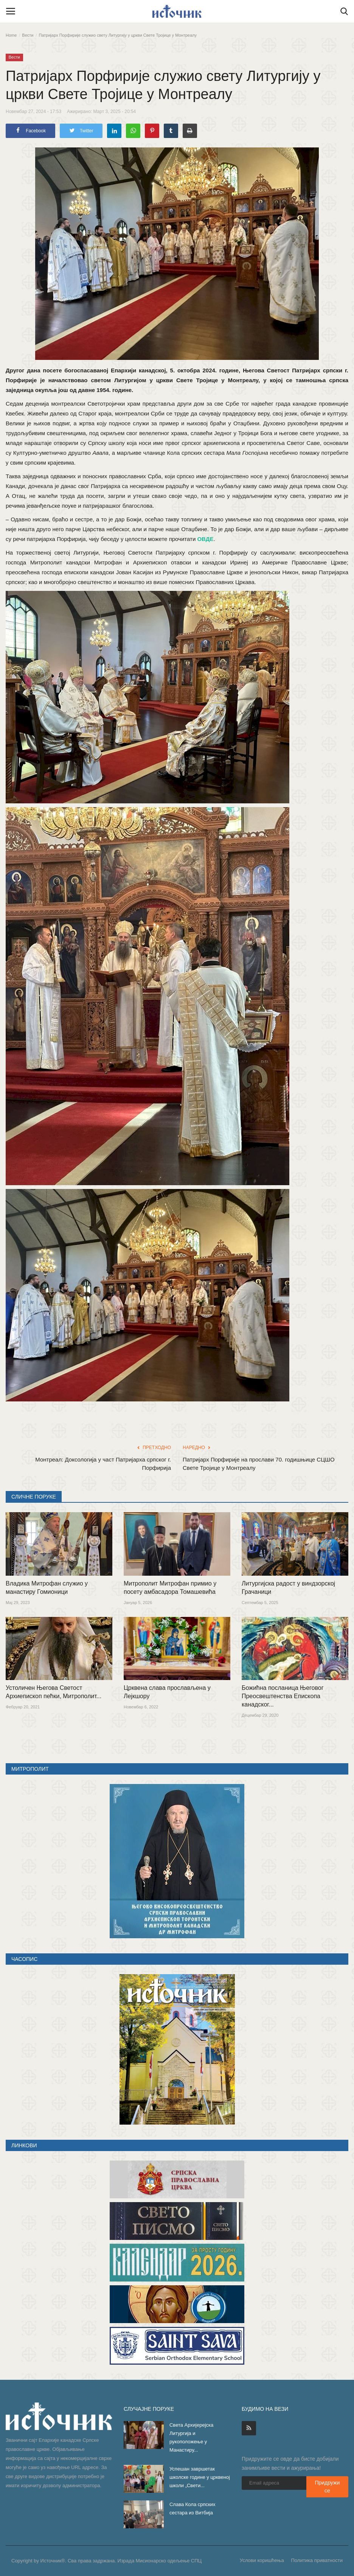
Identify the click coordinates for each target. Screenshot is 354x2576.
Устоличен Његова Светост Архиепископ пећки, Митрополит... (53, 1692)
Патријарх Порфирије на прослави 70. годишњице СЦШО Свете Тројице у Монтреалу (259, 1463)
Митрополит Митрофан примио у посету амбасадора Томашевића (170, 1587)
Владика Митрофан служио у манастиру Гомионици (47, 1587)
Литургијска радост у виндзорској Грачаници (288, 1587)
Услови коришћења (262, 2560)
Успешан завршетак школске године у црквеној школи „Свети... (199, 2477)
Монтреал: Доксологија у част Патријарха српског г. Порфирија (103, 1463)
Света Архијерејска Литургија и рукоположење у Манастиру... (191, 2437)
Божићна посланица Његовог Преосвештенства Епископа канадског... (283, 1696)
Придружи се (327, 2487)
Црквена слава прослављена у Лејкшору (167, 1692)
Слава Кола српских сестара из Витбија (192, 2509)
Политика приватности (317, 2560)
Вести (27, 35)
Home (11, 35)
